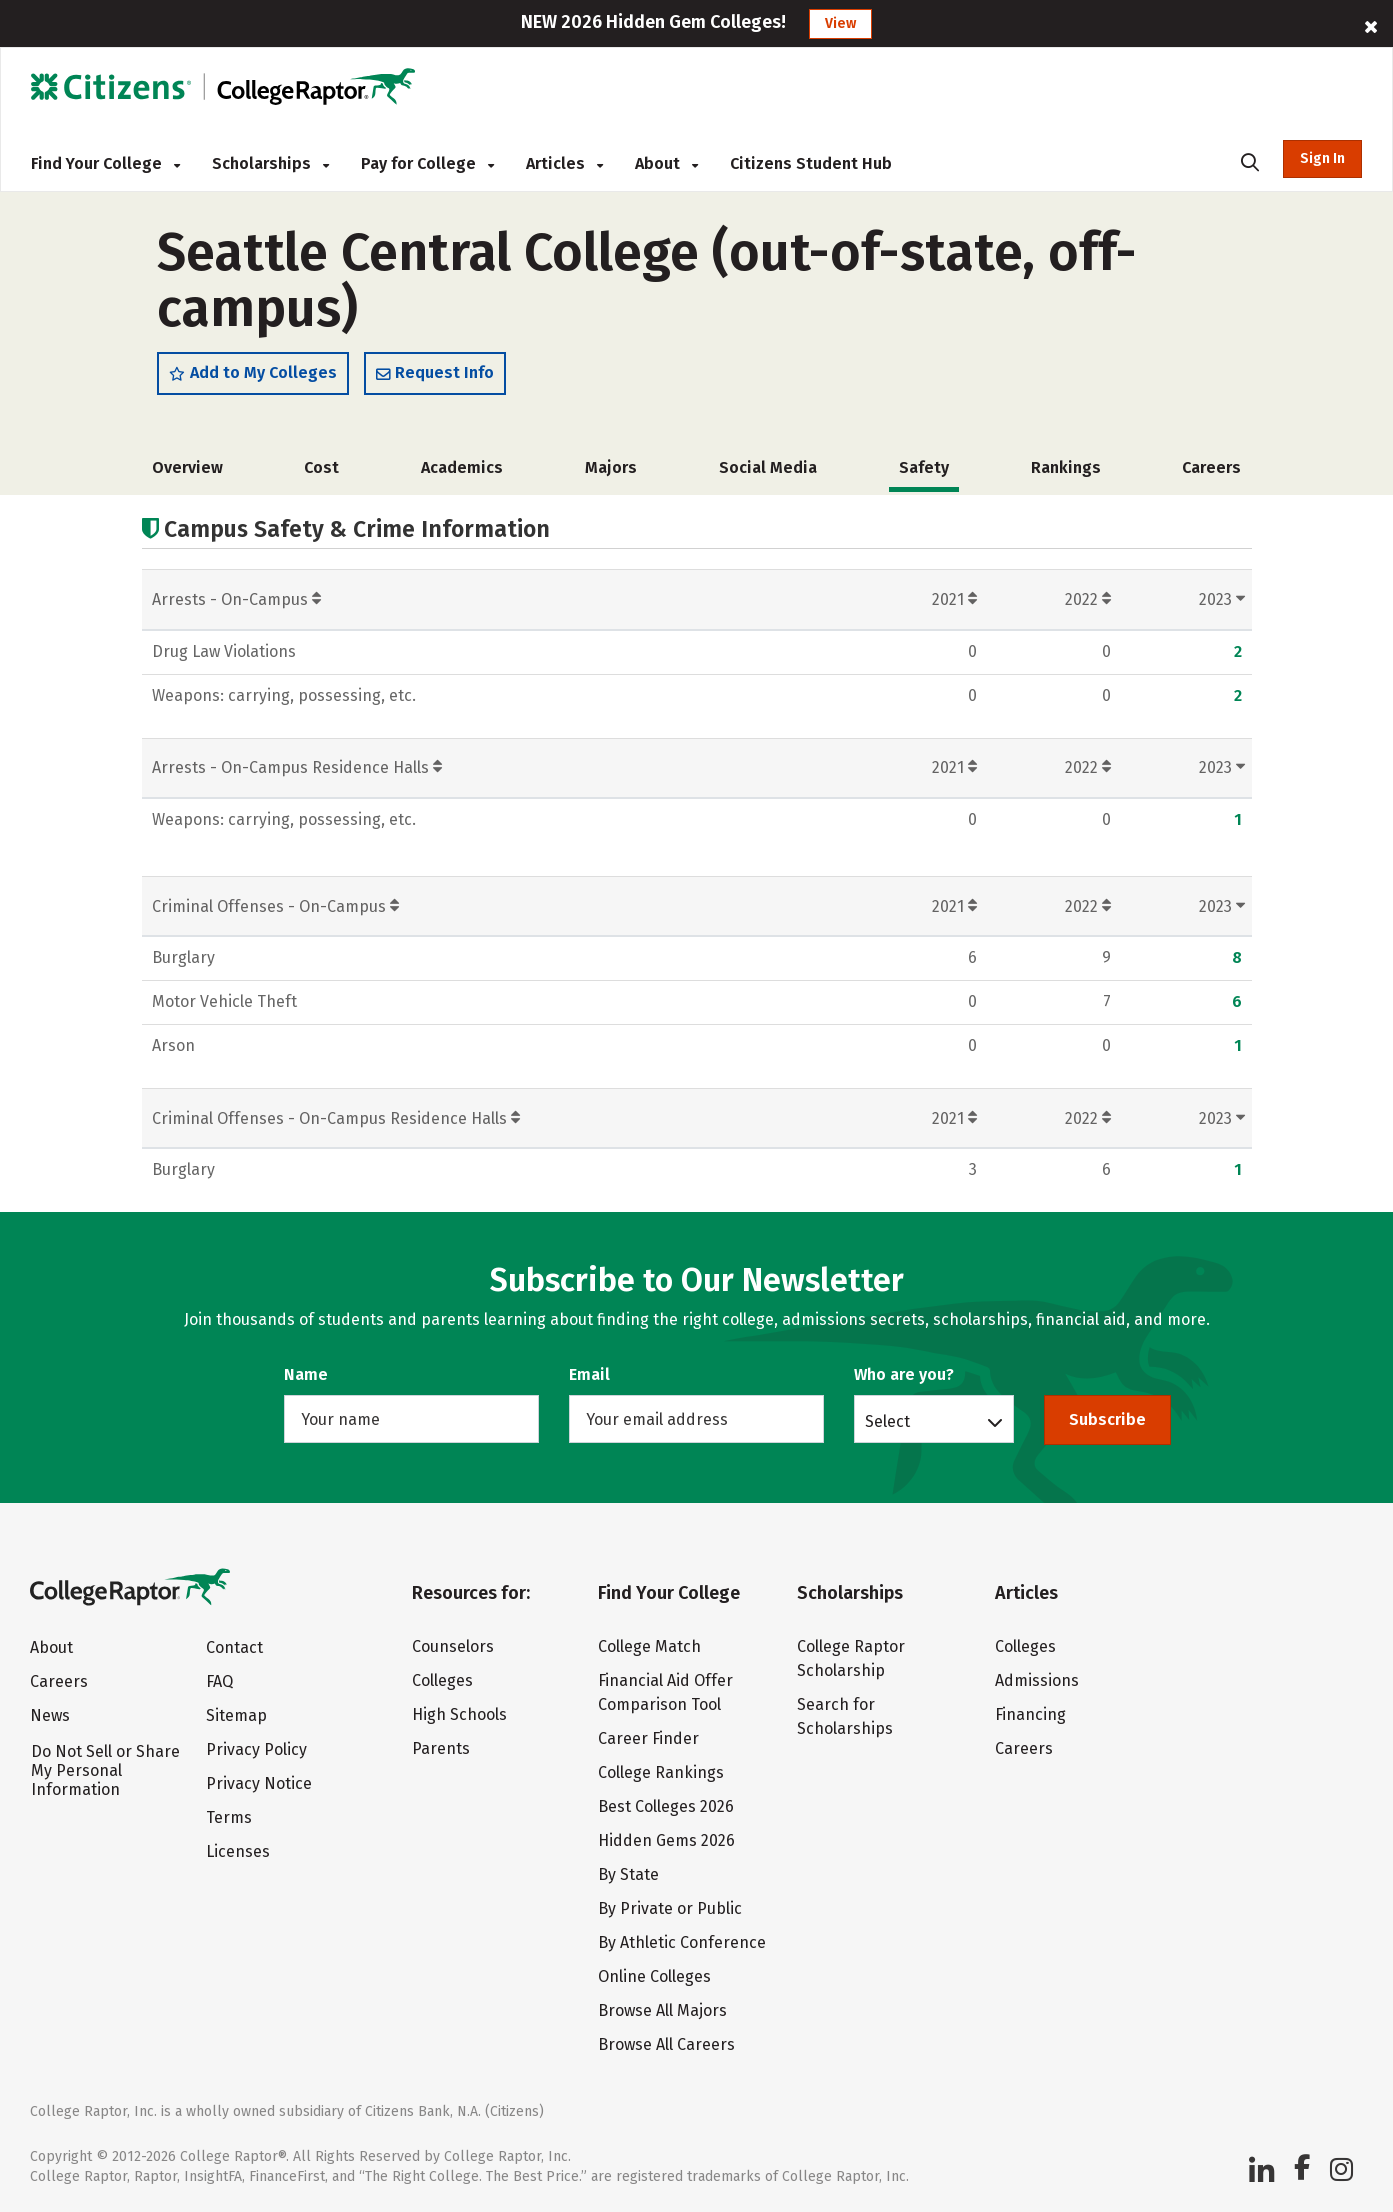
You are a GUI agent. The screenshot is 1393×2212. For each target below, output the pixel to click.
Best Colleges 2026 (666, 1806)
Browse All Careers (666, 2044)
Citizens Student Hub (811, 163)
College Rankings (661, 1772)
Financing (1030, 1714)
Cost (321, 467)
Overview (187, 467)
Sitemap (236, 1715)
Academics (462, 467)
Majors (611, 467)
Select (887, 1421)
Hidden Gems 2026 (666, 1840)
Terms (229, 1817)
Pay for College (427, 163)
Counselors (453, 1646)
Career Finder (648, 1738)
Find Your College (105, 163)
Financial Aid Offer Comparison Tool (665, 1692)
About (666, 163)
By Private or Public (670, 1908)
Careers (1211, 467)
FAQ (219, 1681)
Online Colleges (654, 1976)
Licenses (238, 1851)
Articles (564, 163)
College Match (649, 1646)
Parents (441, 1748)
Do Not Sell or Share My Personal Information (105, 1770)
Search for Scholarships (845, 1716)
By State (628, 1874)
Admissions (1037, 1680)
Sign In (1322, 158)
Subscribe (1107, 1419)
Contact (234, 1647)
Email (589, 1374)
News (50, 1715)
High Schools (459, 1714)
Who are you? (904, 1374)
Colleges (442, 1680)
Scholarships (270, 163)
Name (306, 1374)
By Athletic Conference (682, 1942)
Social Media (768, 467)
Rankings (1066, 467)
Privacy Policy (256, 1749)
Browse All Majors (662, 2010)
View (840, 23)
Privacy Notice (259, 1783)
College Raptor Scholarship (851, 1658)
